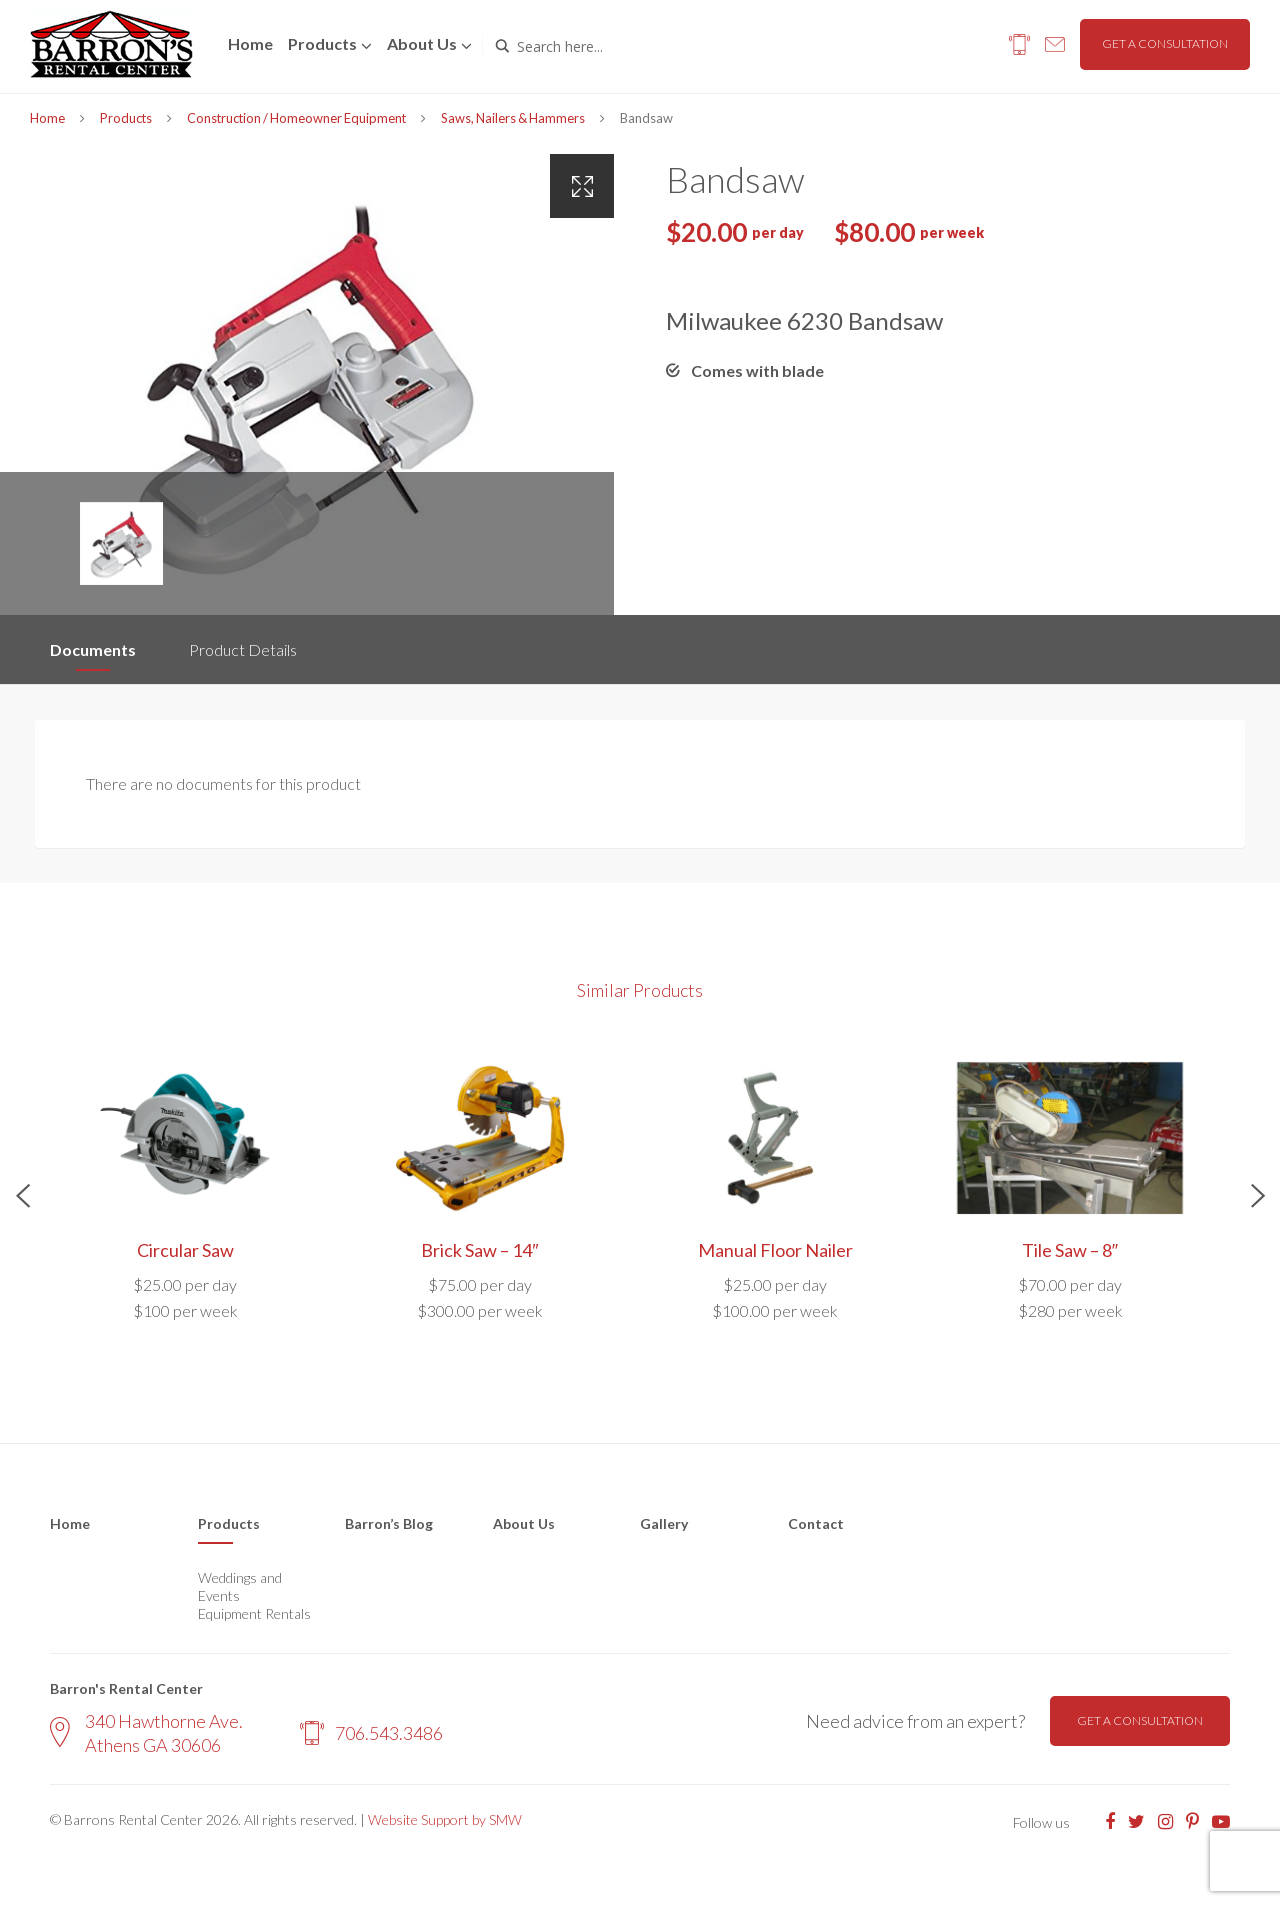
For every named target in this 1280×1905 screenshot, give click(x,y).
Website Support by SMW (445, 1819)
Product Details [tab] (243, 649)
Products (322, 43)
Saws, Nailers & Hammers (513, 118)
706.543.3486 (371, 1733)
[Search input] (602, 46)
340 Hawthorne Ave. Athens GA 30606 (146, 1732)
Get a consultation (1165, 43)
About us (422, 43)
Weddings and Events (240, 1586)
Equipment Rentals (254, 1613)
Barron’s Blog (389, 1523)
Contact (816, 1523)
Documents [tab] (93, 649)
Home (250, 43)
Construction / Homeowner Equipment (296, 118)
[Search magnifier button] (502, 46)
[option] (307, 384)
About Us (524, 1523)
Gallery (664, 1523)
